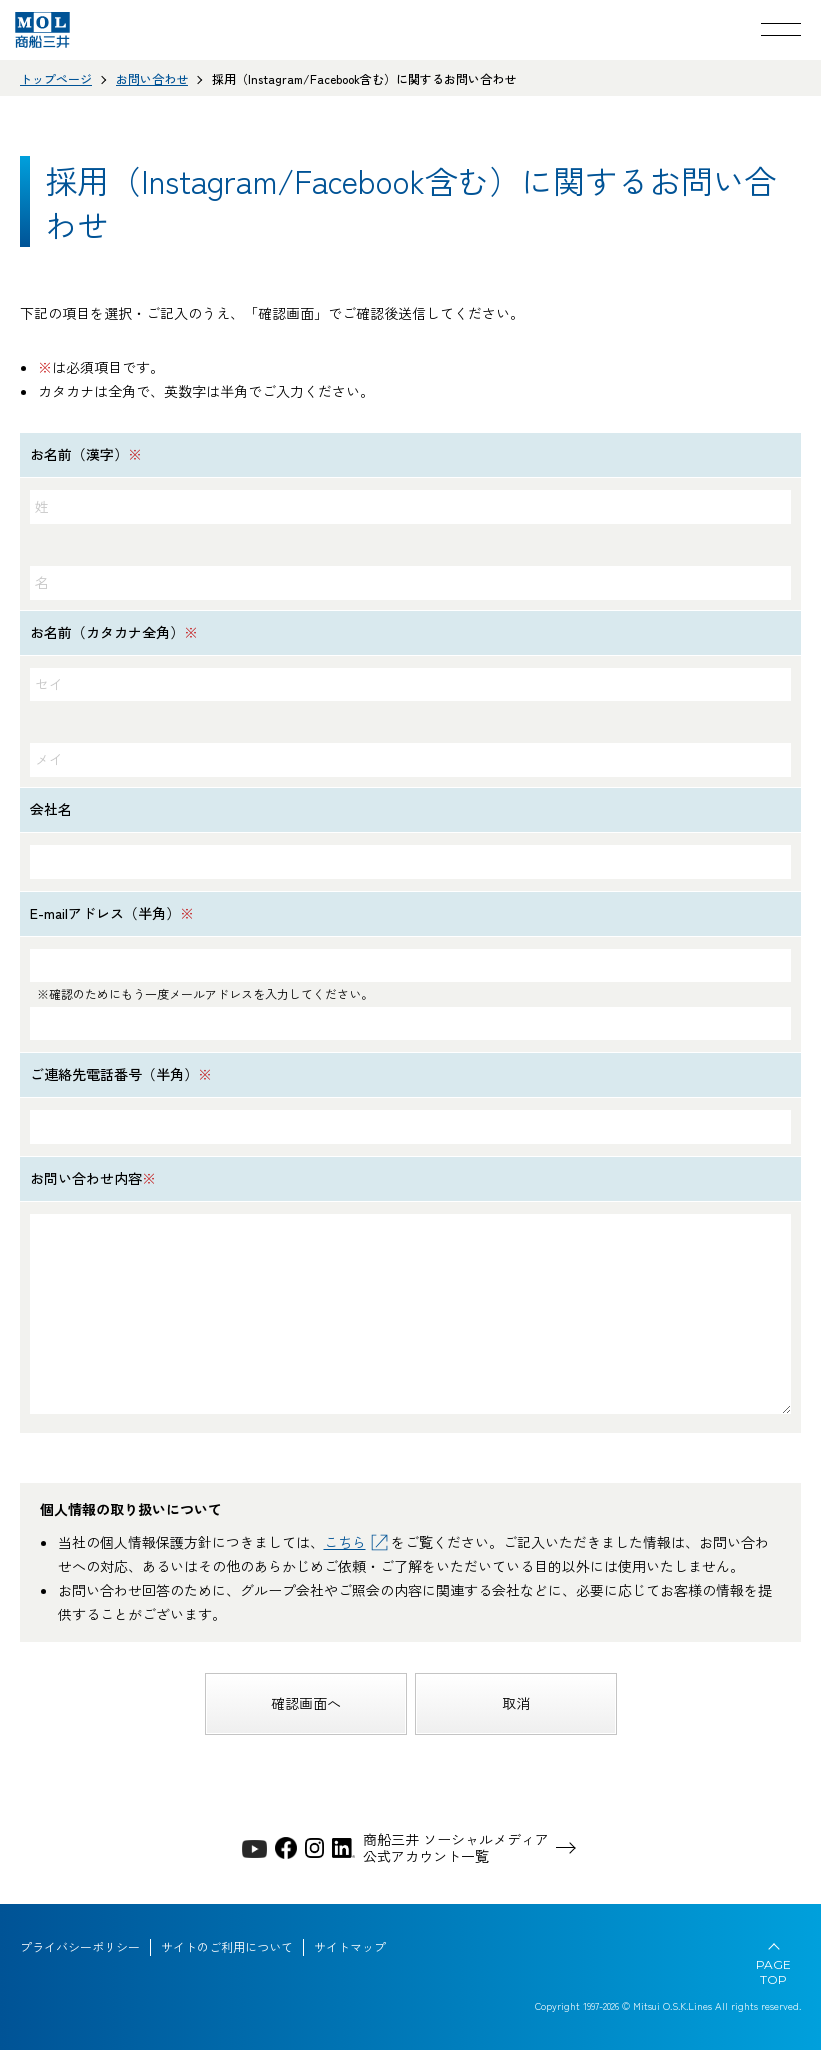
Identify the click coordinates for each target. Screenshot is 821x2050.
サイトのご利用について (227, 1947)
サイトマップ (350, 1947)
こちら (345, 1542)
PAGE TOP (773, 1972)
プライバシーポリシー (80, 1947)
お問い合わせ (152, 78)
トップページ (56, 78)
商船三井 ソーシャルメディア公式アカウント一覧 (456, 1848)
